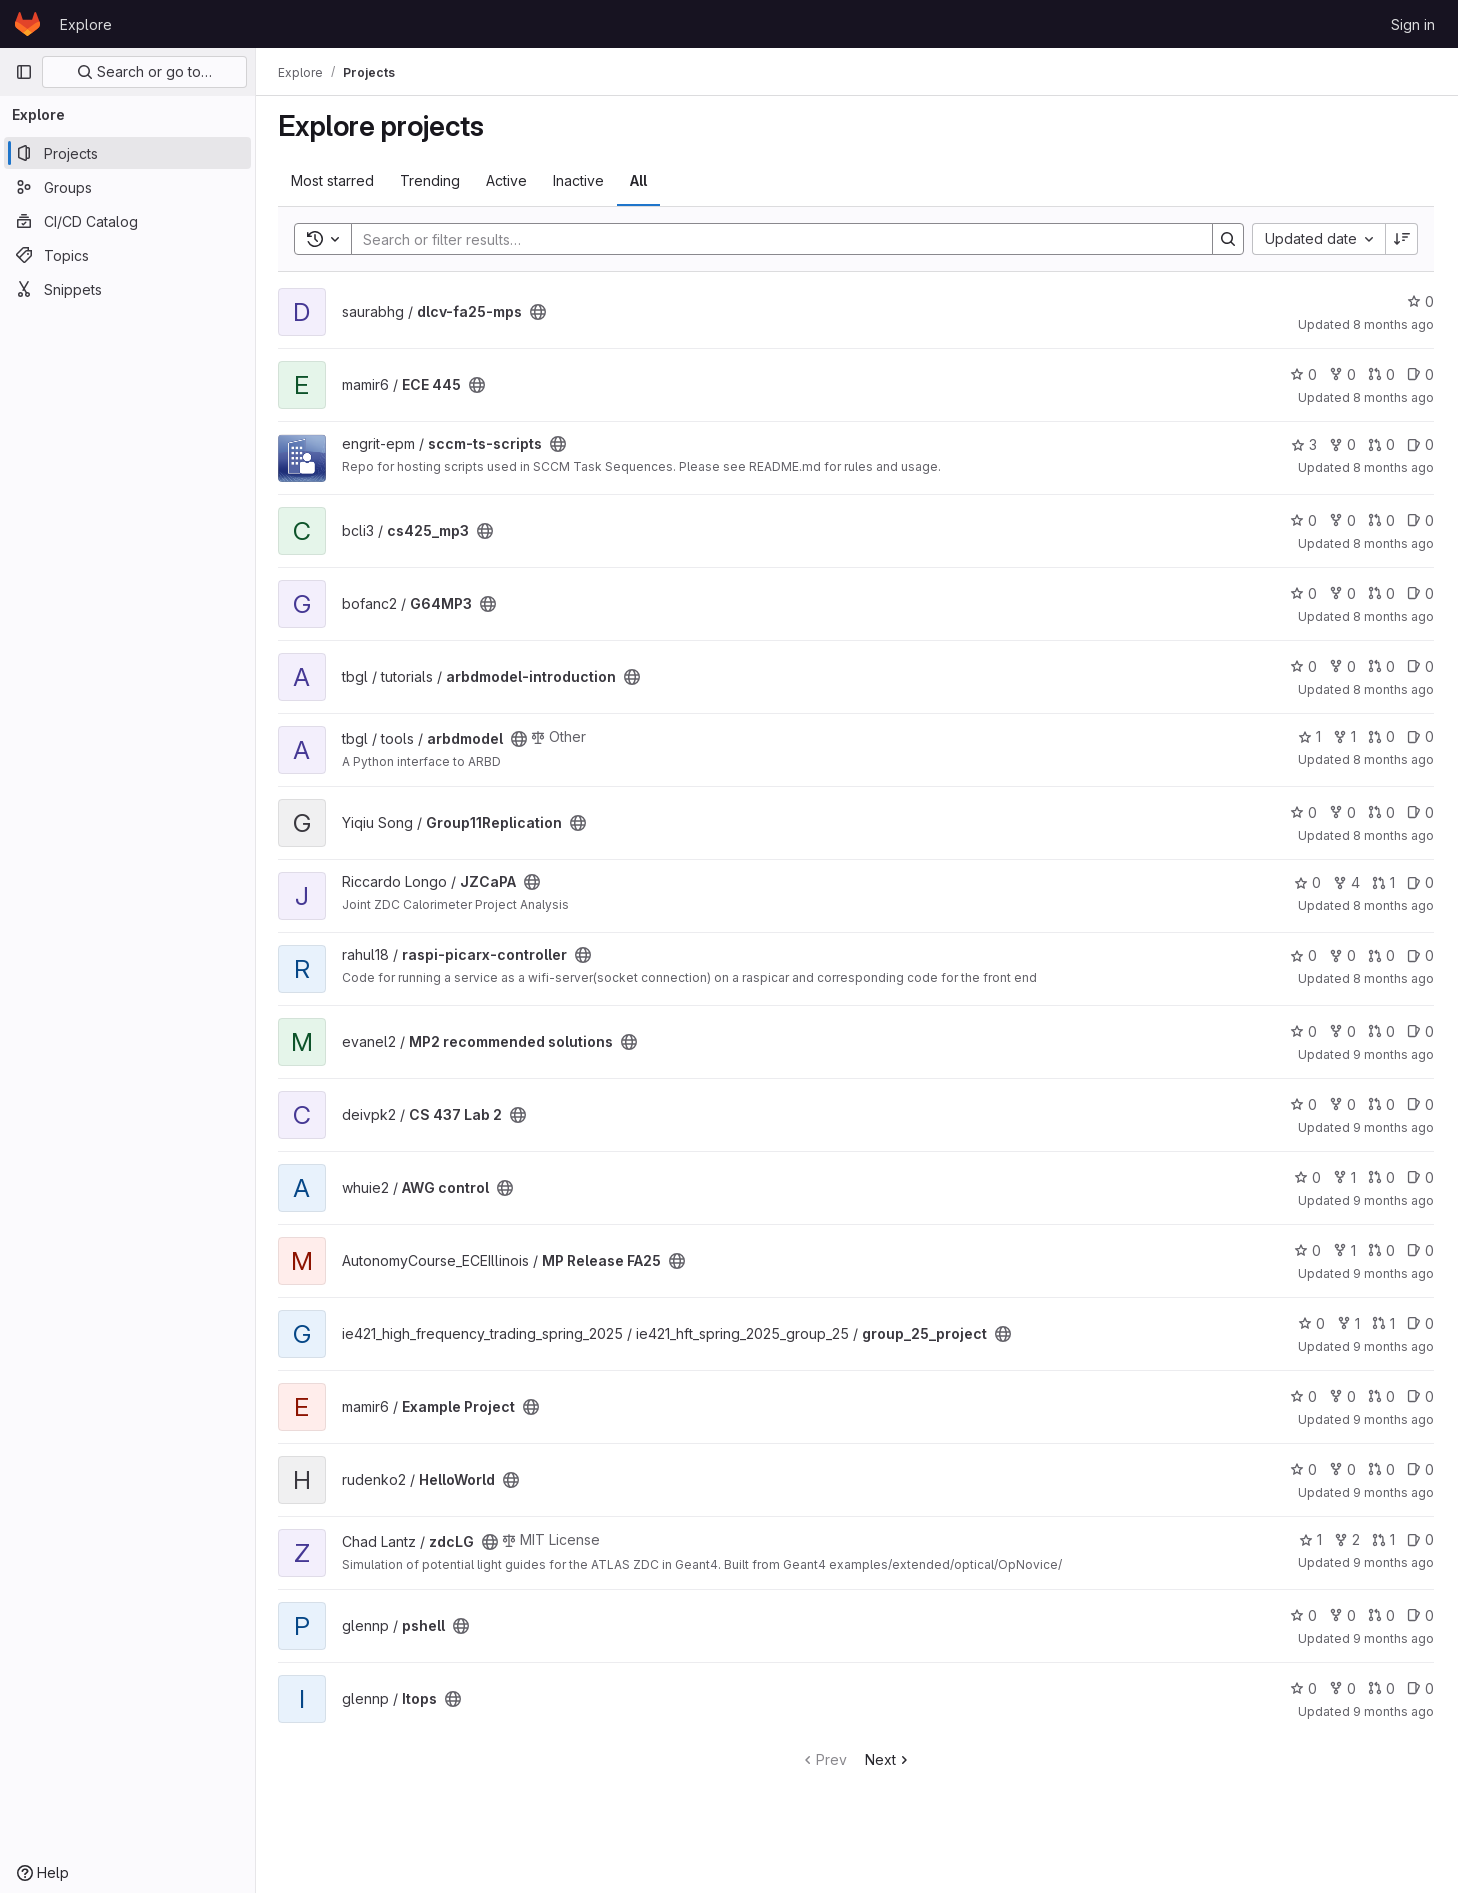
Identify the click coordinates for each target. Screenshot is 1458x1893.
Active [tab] (508, 180)
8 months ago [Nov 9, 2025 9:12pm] (1393, 616)
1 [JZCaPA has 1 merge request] (1383, 882)
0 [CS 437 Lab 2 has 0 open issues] (1420, 1104)
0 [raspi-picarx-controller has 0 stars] (1303, 955)
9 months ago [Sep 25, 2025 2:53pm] (1393, 1711)
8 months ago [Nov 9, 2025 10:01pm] (1393, 543)
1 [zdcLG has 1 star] (1310, 1539)
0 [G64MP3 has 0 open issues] (1420, 593)
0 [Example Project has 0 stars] (1303, 1396)
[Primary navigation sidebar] (24, 72)
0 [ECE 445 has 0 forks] (1342, 374)
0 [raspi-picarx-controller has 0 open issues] (1420, 955)
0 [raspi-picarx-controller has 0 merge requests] (1381, 955)
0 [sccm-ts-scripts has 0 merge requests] (1381, 444)
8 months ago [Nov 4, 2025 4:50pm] (1393, 905)
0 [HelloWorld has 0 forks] (1342, 1469)
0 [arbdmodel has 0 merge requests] (1381, 736)
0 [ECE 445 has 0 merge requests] (1381, 374)
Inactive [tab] (580, 180)
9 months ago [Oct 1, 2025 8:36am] (1393, 1492)
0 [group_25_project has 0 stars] (1311, 1323)
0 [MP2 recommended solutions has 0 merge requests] (1381, 1031)
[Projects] (127, 153)
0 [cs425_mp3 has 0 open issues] (1420, 520)
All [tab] (640, 180)
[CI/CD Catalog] (127, 221)
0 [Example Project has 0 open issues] (1420, 1396)
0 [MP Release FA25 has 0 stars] (1307, 1250)
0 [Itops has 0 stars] (1303, 1688)
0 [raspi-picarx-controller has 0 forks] (1342, 955)
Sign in (1413, 24)
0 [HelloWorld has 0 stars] (1303, 1469)
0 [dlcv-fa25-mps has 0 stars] (1420, 301)
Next (889, 1759)
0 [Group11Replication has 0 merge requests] (1381, 812)
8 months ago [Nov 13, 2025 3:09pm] (1393, 397)
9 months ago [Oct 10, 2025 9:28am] (1393, 1273)
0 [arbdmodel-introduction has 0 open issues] (1420, 666)
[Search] (773, 239)
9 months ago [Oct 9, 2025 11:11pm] (1393, 1346)
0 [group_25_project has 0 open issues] (1420, 1323)
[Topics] (127, 255)
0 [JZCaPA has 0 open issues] (1420, 882)
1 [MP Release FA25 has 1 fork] (1344, 1250)
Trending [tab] (432, 180)
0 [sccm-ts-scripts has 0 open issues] (1420, 444)
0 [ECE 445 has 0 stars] (1303, 374)
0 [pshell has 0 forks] (1342, 1615)
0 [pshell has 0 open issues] (1420, 1615)
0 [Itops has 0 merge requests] (1381, 1688)
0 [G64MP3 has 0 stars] (1303, 593)
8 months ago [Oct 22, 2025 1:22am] (1393, 978)
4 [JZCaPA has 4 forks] (1346, 882)
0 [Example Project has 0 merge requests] (1381, 1396)
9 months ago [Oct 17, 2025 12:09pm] (1393, 1200)
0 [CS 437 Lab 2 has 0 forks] (1342, 1104)
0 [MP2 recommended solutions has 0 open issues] (1420, 1031)
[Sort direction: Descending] (1402, 239)
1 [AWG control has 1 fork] (1344, 1177)
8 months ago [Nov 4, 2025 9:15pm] (1393, 835)
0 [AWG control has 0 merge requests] (1381, 1177)
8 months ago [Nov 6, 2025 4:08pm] (1393, 759)
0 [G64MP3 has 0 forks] (1342, 593)
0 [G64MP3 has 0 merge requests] (1381, 593)
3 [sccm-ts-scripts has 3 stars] (1304, 444)
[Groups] (127, 187)
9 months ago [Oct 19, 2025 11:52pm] (1393, 1054)
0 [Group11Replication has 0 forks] (1342, 812)
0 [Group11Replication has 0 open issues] (1420, 812)
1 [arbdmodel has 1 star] (1309, 736)
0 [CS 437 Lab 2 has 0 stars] (1303, 1104)
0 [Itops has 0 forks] (1342, 1688)
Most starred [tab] (334, 180)
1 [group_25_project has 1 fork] (1348, 1323)
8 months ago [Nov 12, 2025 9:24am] (1393, 467)
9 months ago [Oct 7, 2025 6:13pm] (1393, 1419)
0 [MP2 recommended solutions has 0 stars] (1303, 1031)
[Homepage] (27, 24)
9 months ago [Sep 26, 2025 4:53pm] (1393, 1638)
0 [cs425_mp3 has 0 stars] (1303, 520)
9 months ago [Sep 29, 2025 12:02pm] (1393, 1562)
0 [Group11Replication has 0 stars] (1303, 812)
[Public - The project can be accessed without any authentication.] (540, 312)
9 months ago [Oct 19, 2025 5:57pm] (1393, 1127)
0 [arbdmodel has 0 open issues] (1420, 736)
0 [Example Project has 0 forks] (1342, 1396)
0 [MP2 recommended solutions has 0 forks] (1342, 1031)
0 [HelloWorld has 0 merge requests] (1381, 1469)
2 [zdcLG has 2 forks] (1347, 1539)
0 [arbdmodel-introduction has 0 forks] (1342, 666)
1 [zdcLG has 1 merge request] (1383, 1539)
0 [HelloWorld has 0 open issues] (1420, 1469)
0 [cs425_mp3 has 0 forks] (1342, 520)
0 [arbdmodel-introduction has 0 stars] (1303, 666)
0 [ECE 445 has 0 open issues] (1420, 374)
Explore (86, 24)
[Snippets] (127, 289)
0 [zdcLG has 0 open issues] (1420, 1539)
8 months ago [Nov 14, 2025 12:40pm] (1393, 324)
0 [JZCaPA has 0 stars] (1307, 882)
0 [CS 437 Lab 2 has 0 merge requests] (1381, 1104)
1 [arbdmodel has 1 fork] (1344, 736)
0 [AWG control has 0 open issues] (1420, 1177)
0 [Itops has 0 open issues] (1420, 1688)
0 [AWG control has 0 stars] (1307, 1177)
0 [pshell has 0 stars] (1303, 1615)
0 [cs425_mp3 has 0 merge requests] (1381, 520)
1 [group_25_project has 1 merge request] (1383, 1323)
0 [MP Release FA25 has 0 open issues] (1420, 1250)
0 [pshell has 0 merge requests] (1381, 1615)
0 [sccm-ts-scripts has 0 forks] (1342, 444)
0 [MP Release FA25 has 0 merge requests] (1381, 1250)
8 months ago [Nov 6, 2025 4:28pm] (1393, 689)
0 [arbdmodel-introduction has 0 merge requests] (1381, 666)
